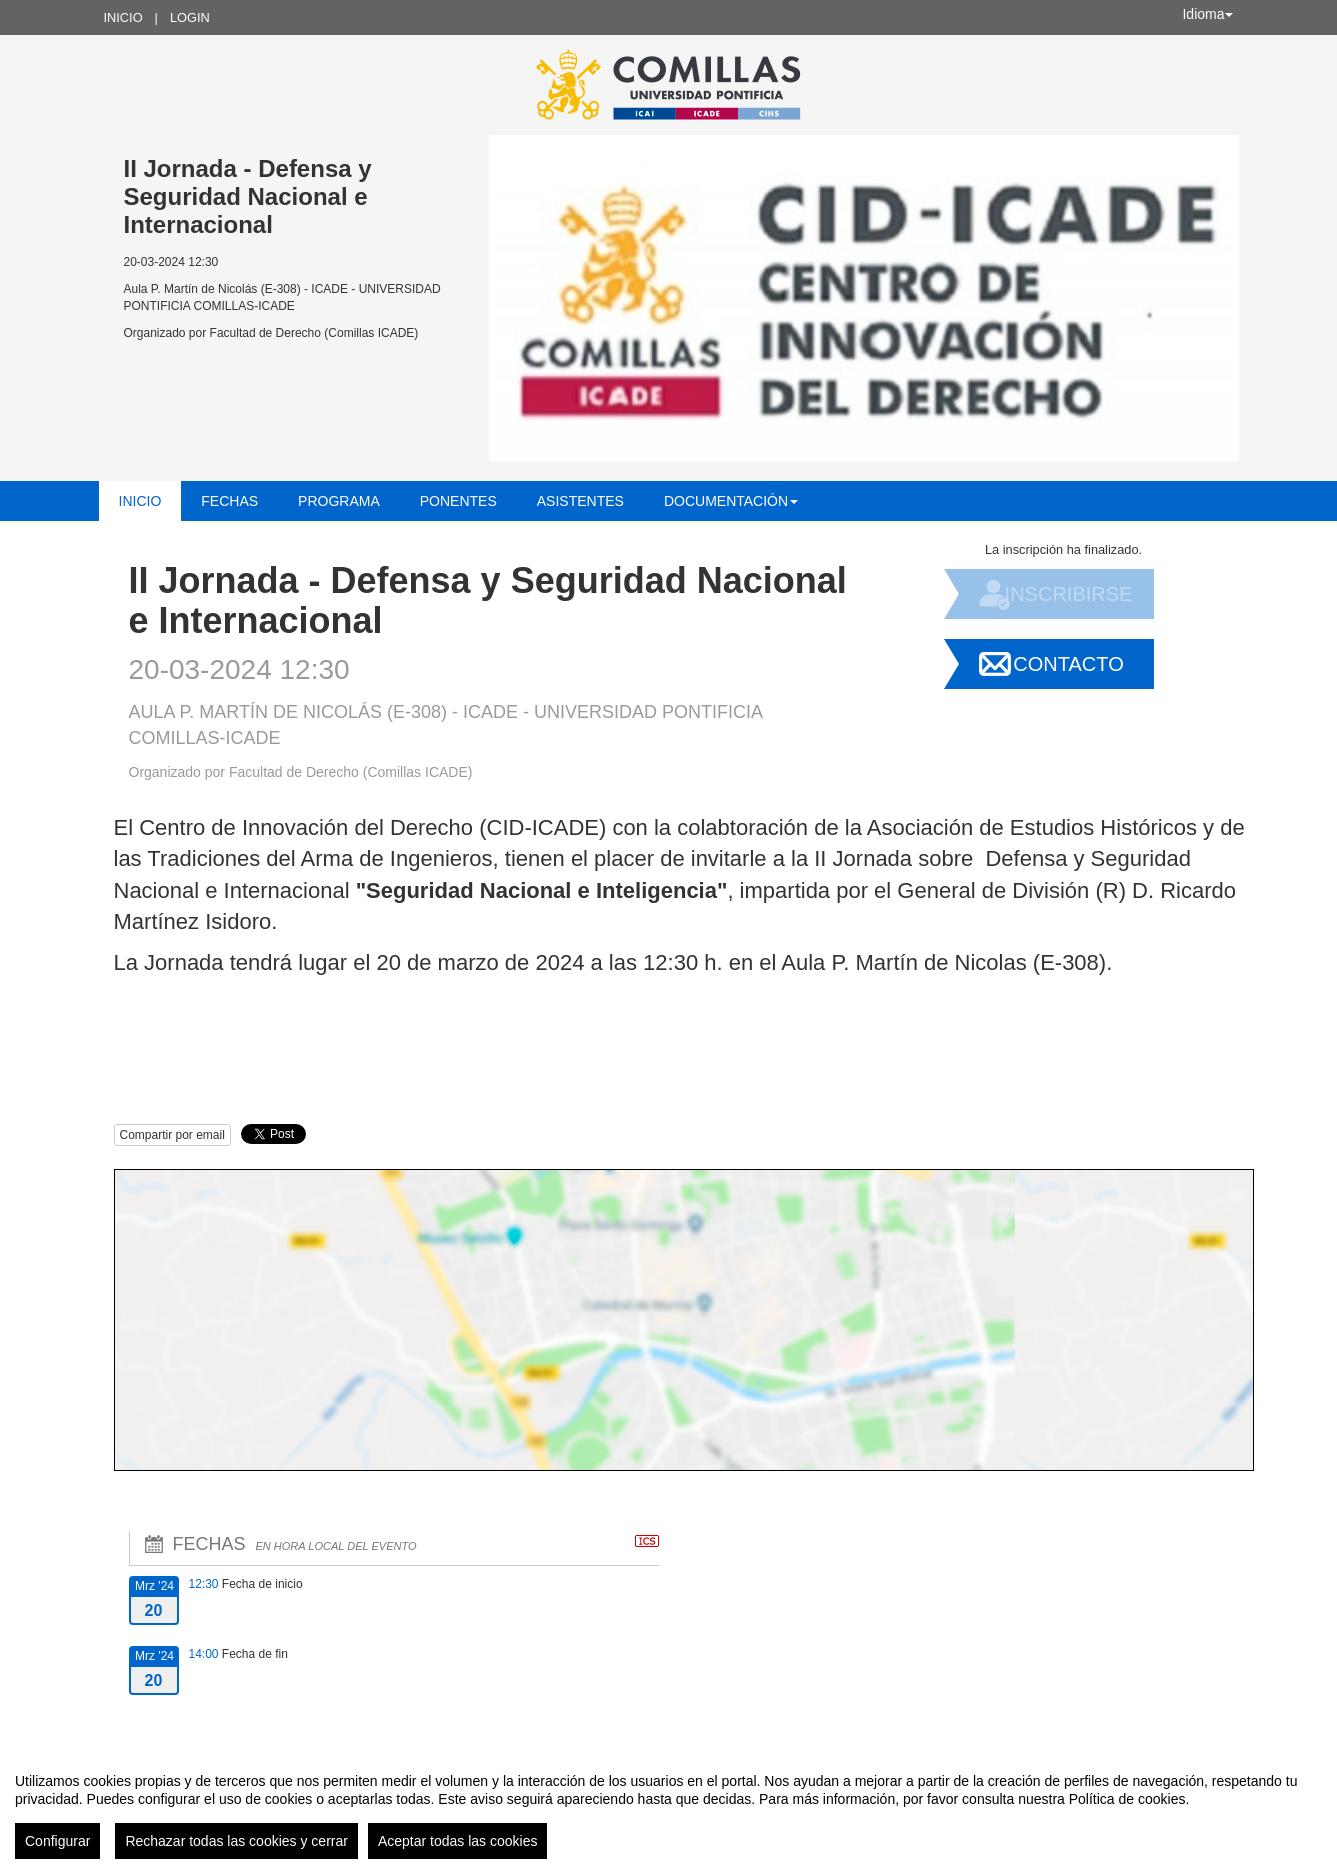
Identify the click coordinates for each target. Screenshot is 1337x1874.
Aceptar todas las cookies (458, 1841)
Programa (339, 501)
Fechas (229, 501)
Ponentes (458, 501)
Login (190, 17)
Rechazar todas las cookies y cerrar (236, 1841)
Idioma (1207, 14)
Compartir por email (172, 1135)
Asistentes (580, 501)
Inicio (123, 17)
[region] (668, 1808)
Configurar (57, 1841)
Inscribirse (1069, 594)
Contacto (1068, 664)
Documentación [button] (731, 501)
